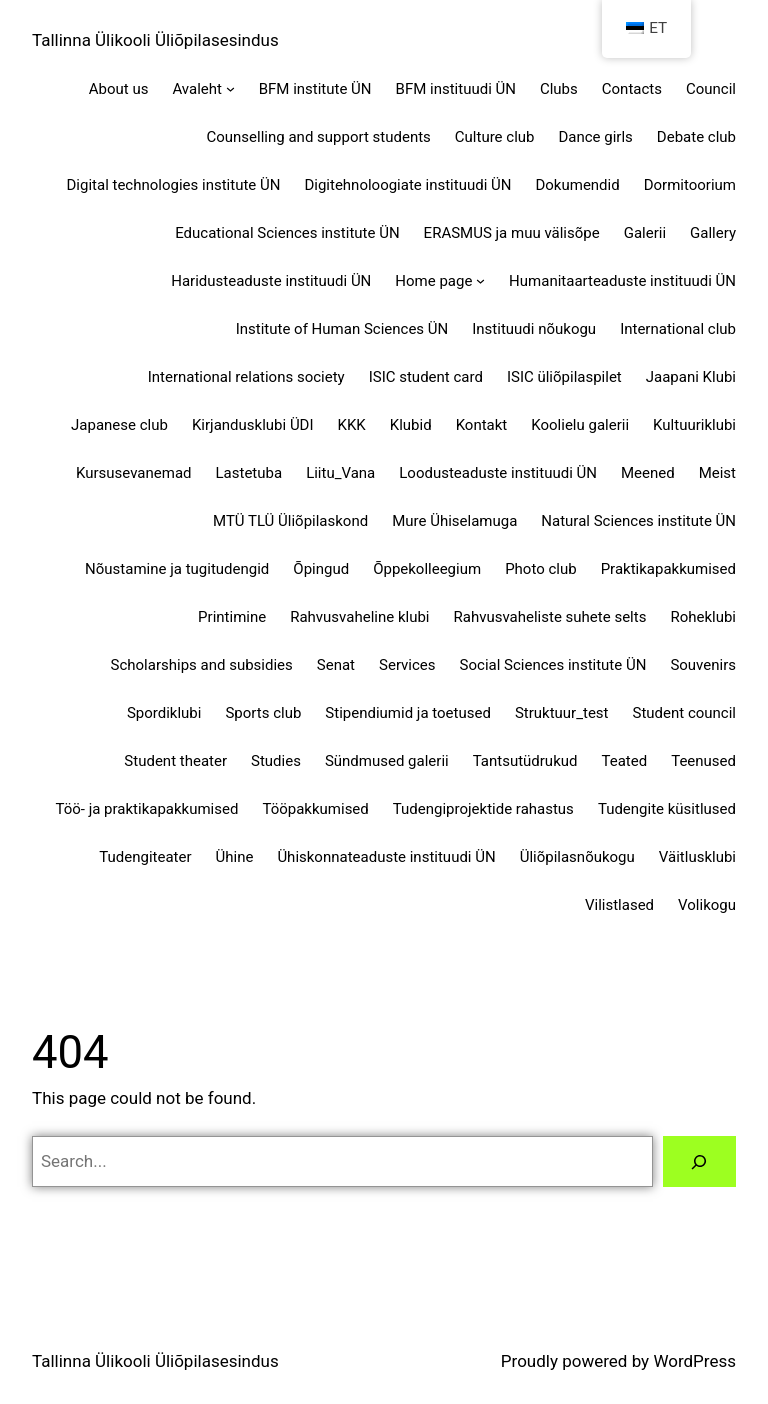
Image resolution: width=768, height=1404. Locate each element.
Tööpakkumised (315, 809)
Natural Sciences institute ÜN (638, 521)
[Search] (699, 1161)
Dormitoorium (690, 185)
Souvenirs (703, 665)
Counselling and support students (319, 137)
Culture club (495, 137)
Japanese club (119, 425)
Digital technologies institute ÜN (174, 185)
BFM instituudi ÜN (456, 89)
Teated (624, 761)
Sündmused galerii (387, 761)
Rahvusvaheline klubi (359, 617)
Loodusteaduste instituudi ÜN (498, 473)
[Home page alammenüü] (480, 280)
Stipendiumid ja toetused (408, 713)
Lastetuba (249, 473)
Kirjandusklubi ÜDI (253, 425)
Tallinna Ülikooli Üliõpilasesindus (155, 40)
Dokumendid (577, 185)
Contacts (632, 89)
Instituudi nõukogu (534, 329)
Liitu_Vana (340, 473)
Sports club (263, 713)
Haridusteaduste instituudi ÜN (271, 281)
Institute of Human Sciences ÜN (342, 329)
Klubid (411, 425)
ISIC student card (426, 377)
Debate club (696, 137)
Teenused (703, 761)
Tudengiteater (145, 857)
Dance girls (595, 137)
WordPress (694, 1361)
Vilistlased (619, 905)
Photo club (541, 569)
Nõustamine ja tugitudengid (177, 569)
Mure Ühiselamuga (454, 521)
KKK (352, 425)
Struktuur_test (562, 713)
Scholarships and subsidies (202, 665)
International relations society (246, 377)
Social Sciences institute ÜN (553, 665)
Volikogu (707, 905)
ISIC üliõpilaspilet (564, 377)
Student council (684, 713)
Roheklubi (703, 617)
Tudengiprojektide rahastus (483, 809)
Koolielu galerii (580, 425)
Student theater (175, 761)
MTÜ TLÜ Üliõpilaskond (290, 521)
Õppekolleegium (427, 569)
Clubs (559, 89)
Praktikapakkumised (668, 569)
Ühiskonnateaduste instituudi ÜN (386, 857)
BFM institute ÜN (315, 89)
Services (407, 665)
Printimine (232, 617)
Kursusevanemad (134, 473)
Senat (336, 665)
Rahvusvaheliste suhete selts (550, 617)
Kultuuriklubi (694, 425)
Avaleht (197, 89)
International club (678, 329)
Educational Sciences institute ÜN (287, 233)
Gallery (713, 233)
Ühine (235, 857)
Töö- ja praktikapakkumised (146, 809)
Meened (648, 473)
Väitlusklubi (697, 857)
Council (711, 89)
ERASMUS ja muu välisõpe (512, 233)
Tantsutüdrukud (525, 761)
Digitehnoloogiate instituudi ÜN (407, 185)
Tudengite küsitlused (667, 809)
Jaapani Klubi (691, 377)
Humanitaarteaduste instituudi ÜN (622, 281)
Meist (717, 473)
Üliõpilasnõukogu (577, 857)
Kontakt (482, 425)
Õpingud (321, 569)
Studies (276, 761)
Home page (433, 281)
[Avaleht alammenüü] (230, 88)
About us (119, 89)
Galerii (645, 233)
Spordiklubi (164, 713)
